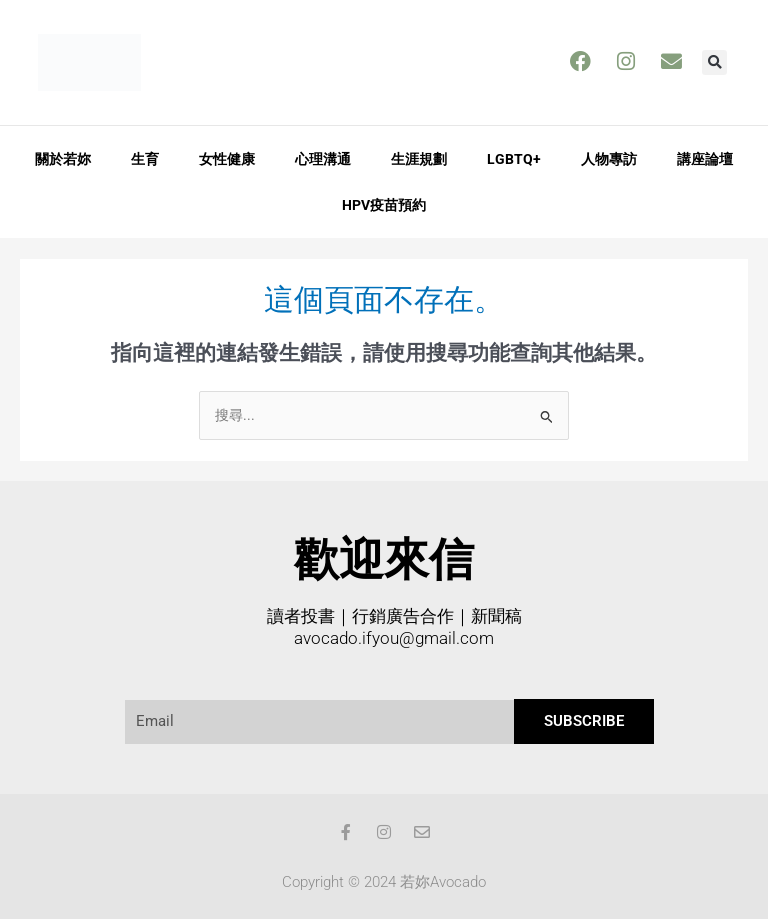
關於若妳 (63, 158)
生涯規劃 (419, 158)
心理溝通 (323, 158)
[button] (714, 62)
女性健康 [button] (227, 158)
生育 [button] (145, 158)
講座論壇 (705, 158)
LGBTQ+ (514, 158)
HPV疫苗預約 (384, 204)
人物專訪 (609, 158)
